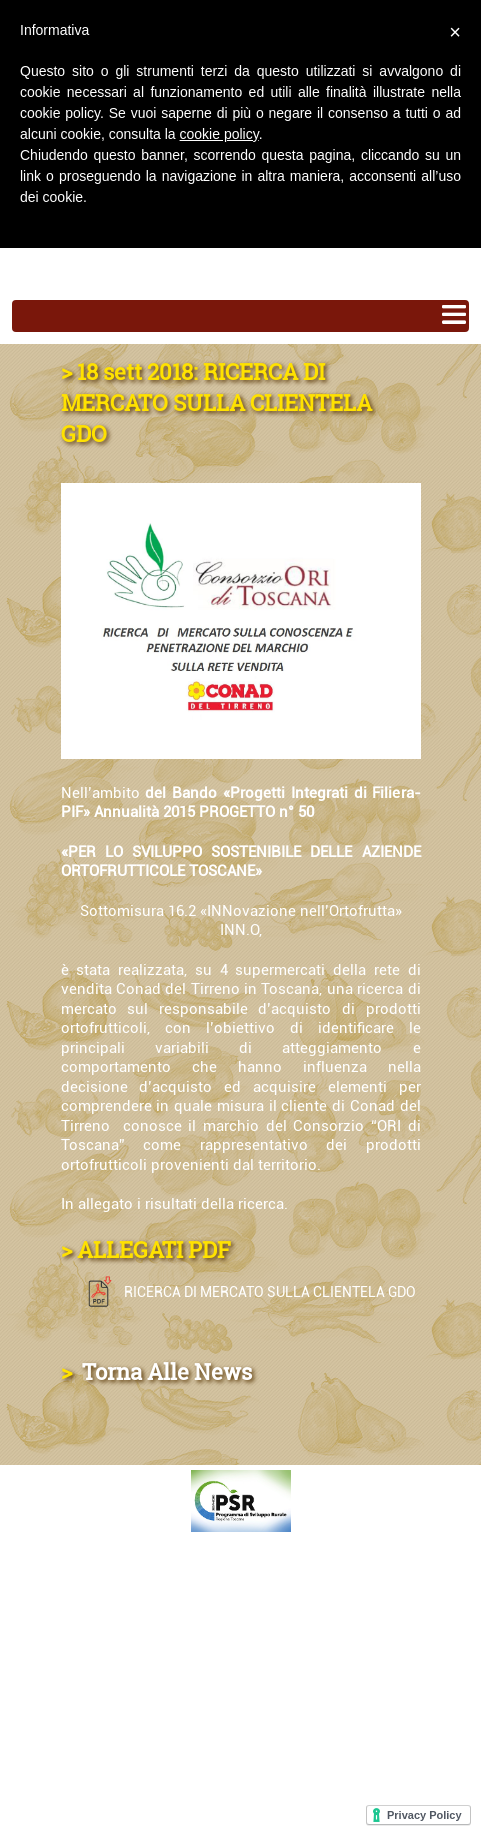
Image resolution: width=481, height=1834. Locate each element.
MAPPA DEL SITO (86, 1698)
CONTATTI (56, 1568)
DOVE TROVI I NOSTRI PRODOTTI (153, 1633)
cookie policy (219, 134)
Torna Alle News (164, 1371)
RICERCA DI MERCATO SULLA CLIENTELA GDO (247, 1292)
